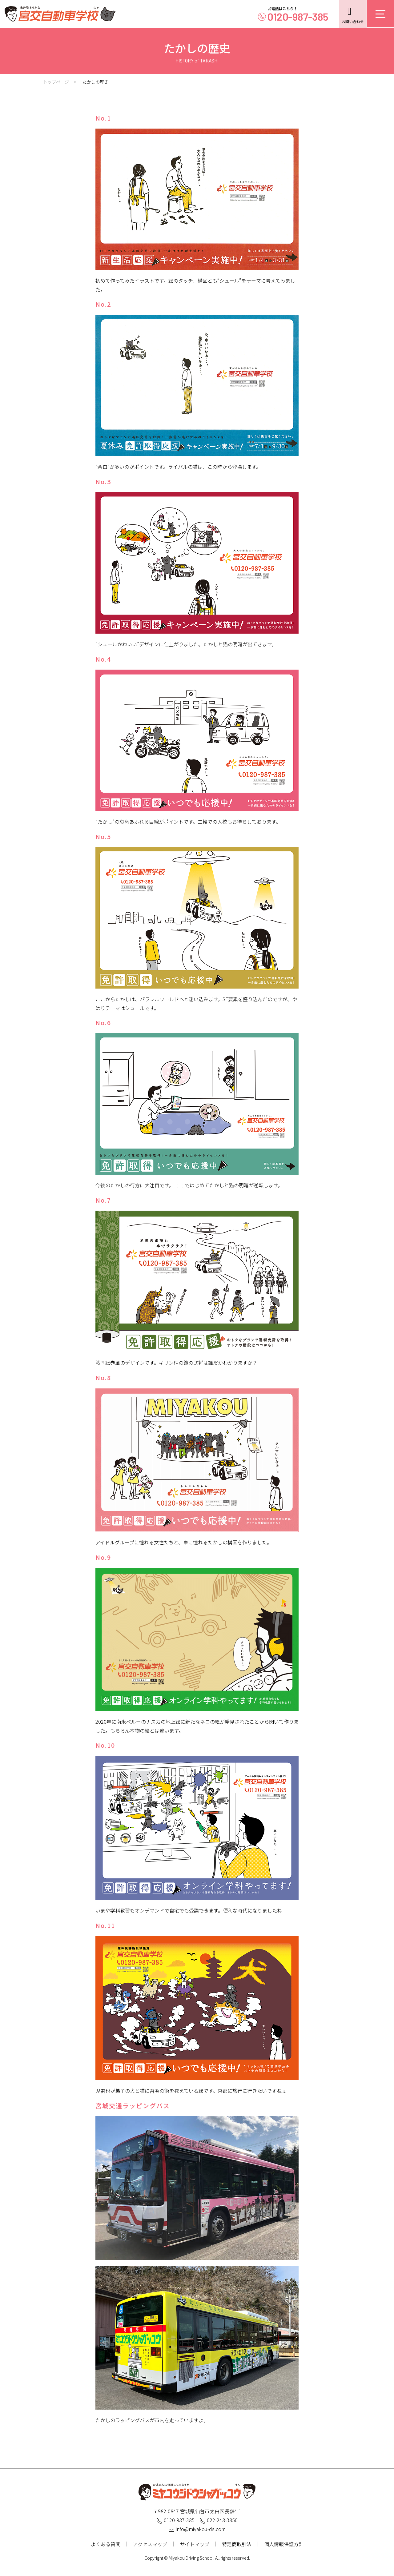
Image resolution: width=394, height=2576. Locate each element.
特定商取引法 (236, 2544)
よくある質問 (105, 2544)
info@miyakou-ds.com (197, 2529)
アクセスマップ (150, 2544)
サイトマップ (194, 2544)
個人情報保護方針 (284, 2544)
